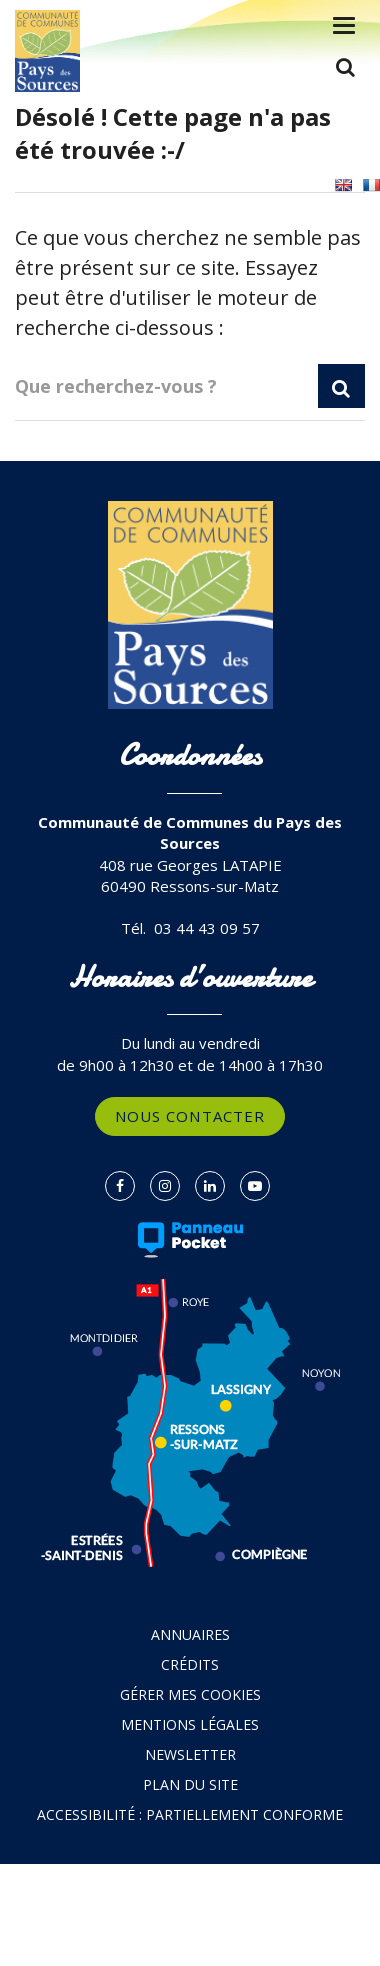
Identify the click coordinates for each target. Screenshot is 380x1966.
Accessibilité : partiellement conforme (190, 1814)
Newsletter (190, 1754)
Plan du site (190, 1784)
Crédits (190, 1664)
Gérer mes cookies (190, 1694)
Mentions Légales (190, 1724)
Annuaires (190, 1634)
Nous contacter (190, 1116)
